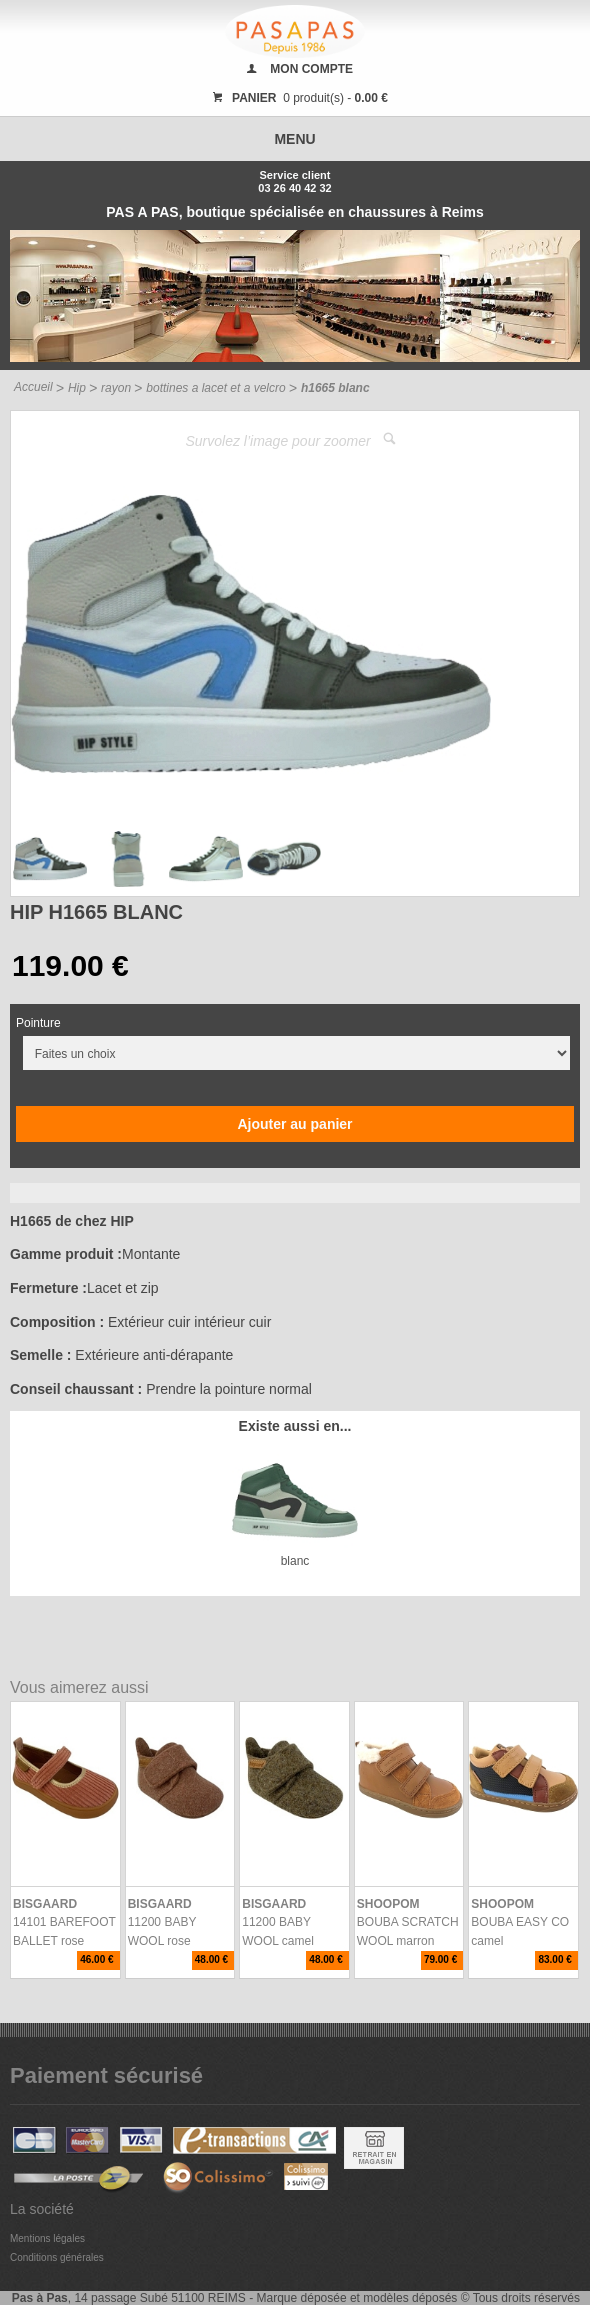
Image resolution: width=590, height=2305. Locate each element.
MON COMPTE (311, 69)
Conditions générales (57, 2257)
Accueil (33, 387)
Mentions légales (47, 2238)
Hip (77, 388)
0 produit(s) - (297, 98)
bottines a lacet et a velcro (215, 388)
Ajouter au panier (294, 1124)
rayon (116, 388)
